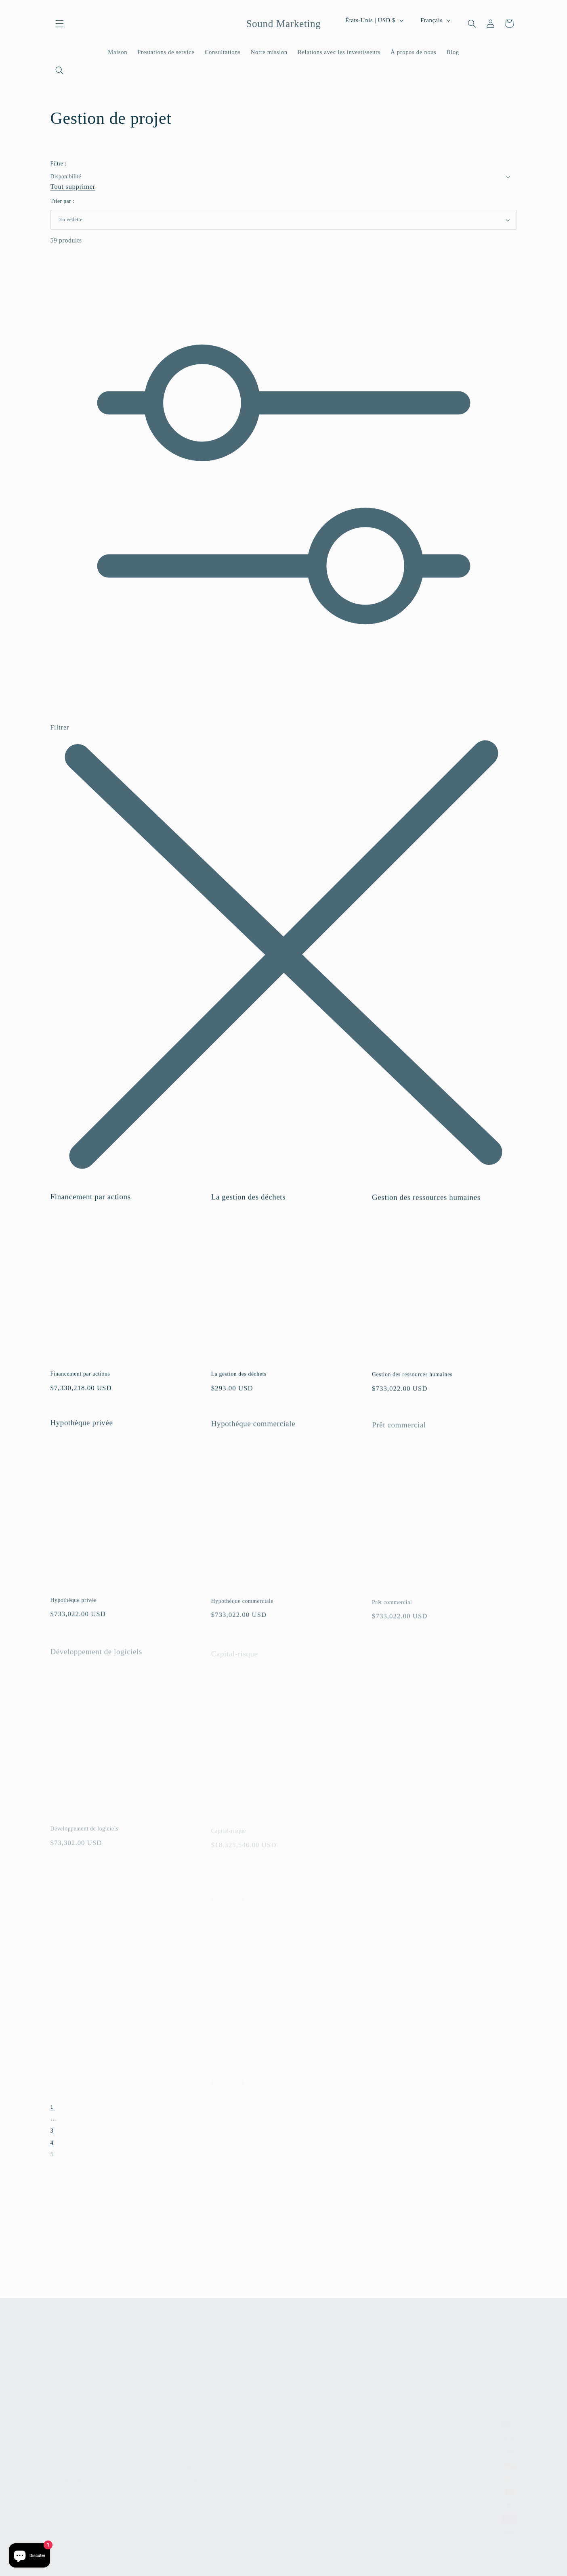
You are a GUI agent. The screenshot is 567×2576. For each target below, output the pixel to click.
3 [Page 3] (52, 2133)
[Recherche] (59, 70)
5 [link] (52, 2157)
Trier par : (62, 201)
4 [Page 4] (52, 2145)
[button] (59, 23)
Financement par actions (90, 1203)
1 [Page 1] (52, 2109)
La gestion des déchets (248, 1205)
